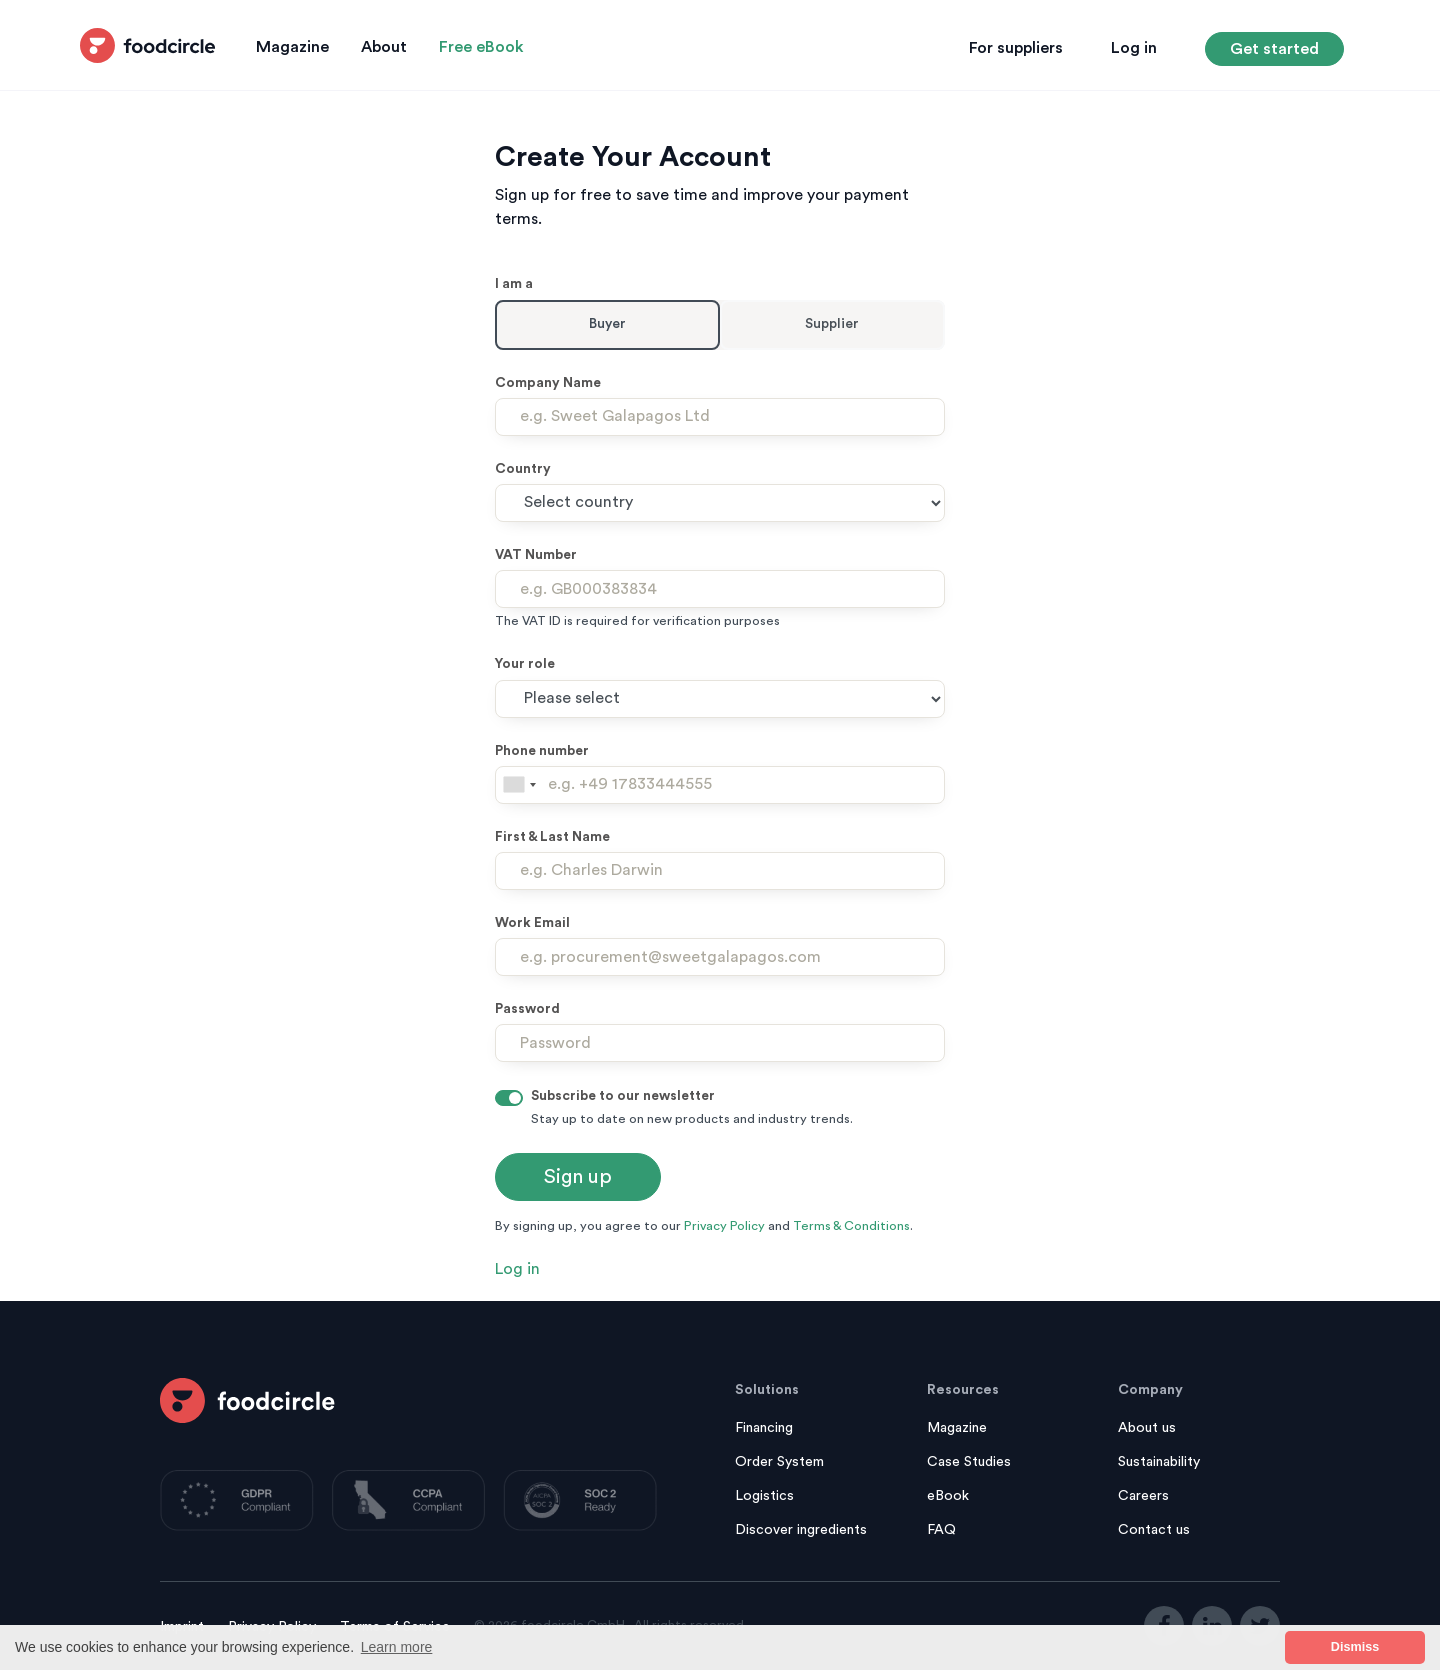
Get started (1274, 49)
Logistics (764, 1496)
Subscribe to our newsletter (623, 1096)
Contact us (1154, 1530)
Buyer (607, 324)
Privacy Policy (724, 1226)
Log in (1134, 48)
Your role (525, 664)
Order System (779, 1462)
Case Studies (969, 1462)
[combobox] (519, 785)
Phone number (542, 751)
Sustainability (1159, 1462)
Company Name (548, 383)
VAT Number (536, 555)
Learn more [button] (397, 1647)
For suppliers (1016, 48)
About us (1147, 1428)
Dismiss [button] (1355, 1647)
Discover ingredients (801, 1530)
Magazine (292, 47)
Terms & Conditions (851, 1226)
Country (523, 469)
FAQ (941, 1530)
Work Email (532, 923)
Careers (1143, 1496)
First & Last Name (552, 837)
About (384, 47)
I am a (514, 284)
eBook (948, 1496)
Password (527, 1009)
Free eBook (481, 47)
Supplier (832, 324)
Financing (764, 1428)
